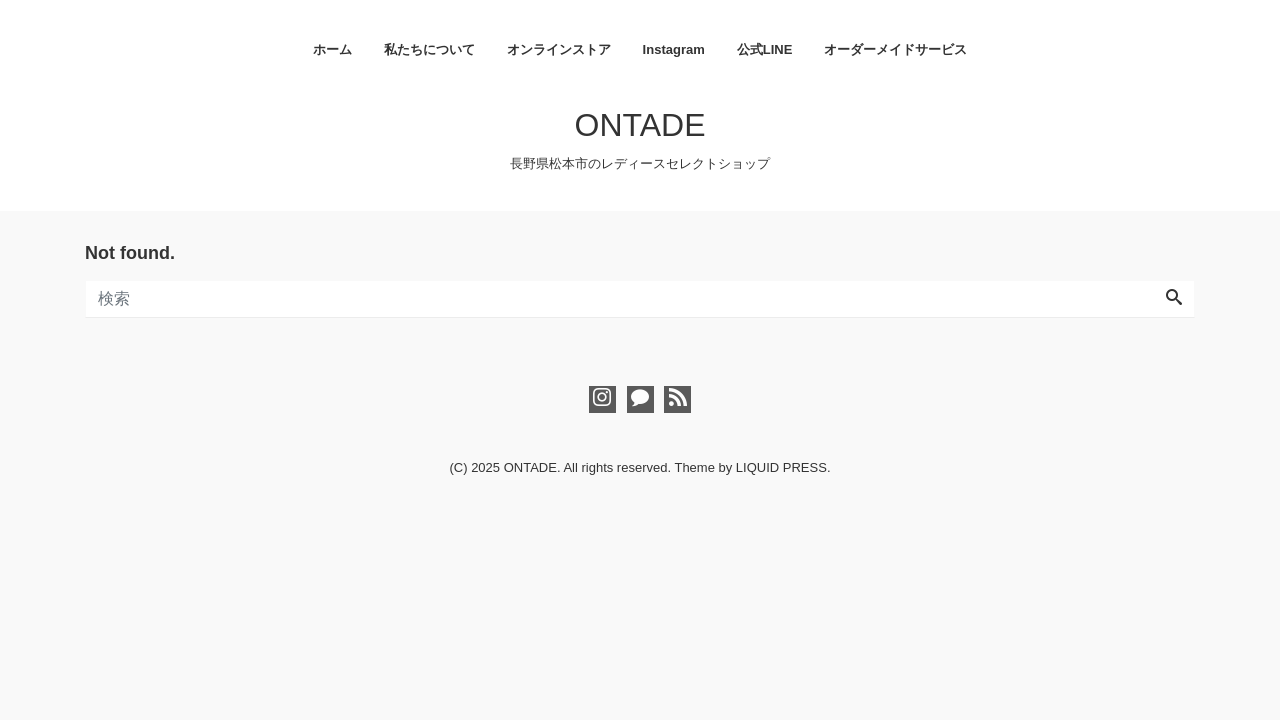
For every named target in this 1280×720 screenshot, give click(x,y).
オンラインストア (559, 49)
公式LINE (765, 49)
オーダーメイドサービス (895, 49)
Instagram (674, 49)
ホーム (332, 49)
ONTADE (640, 125)
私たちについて (429, 49)
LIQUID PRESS (781, 467)
